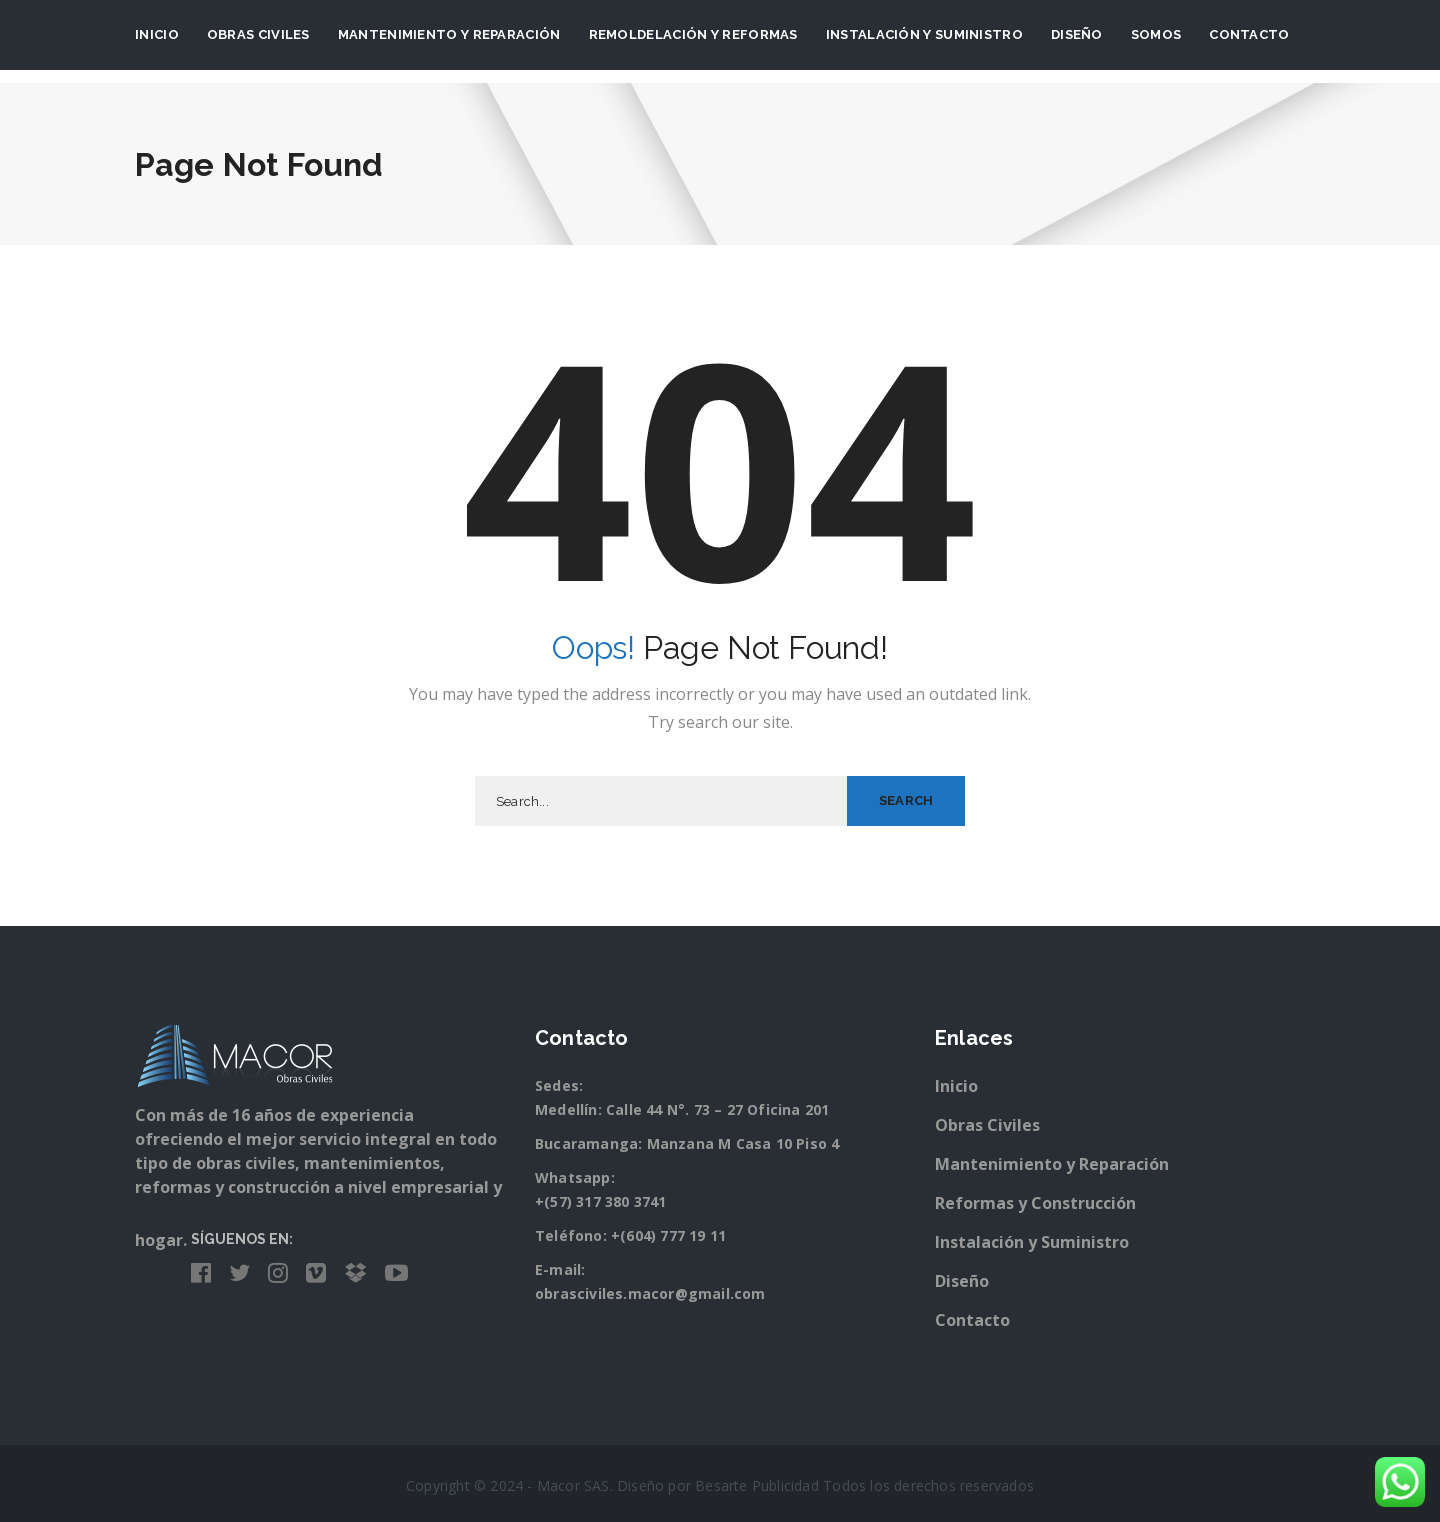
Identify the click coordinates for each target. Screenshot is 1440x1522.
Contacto (1249, 34)
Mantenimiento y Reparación (449, 34)
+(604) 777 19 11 (668, 1235)
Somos (1156, 34)
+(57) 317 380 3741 (601, 1201)
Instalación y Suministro (1032, 1242)
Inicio (157, 34)
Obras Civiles (258, 34)
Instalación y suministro (924, 34)
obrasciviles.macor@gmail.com (650, 1293)
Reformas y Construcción (1035, 1203)
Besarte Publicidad (757, 1485)
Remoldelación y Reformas (693, 34)
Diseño (1077, 34)
